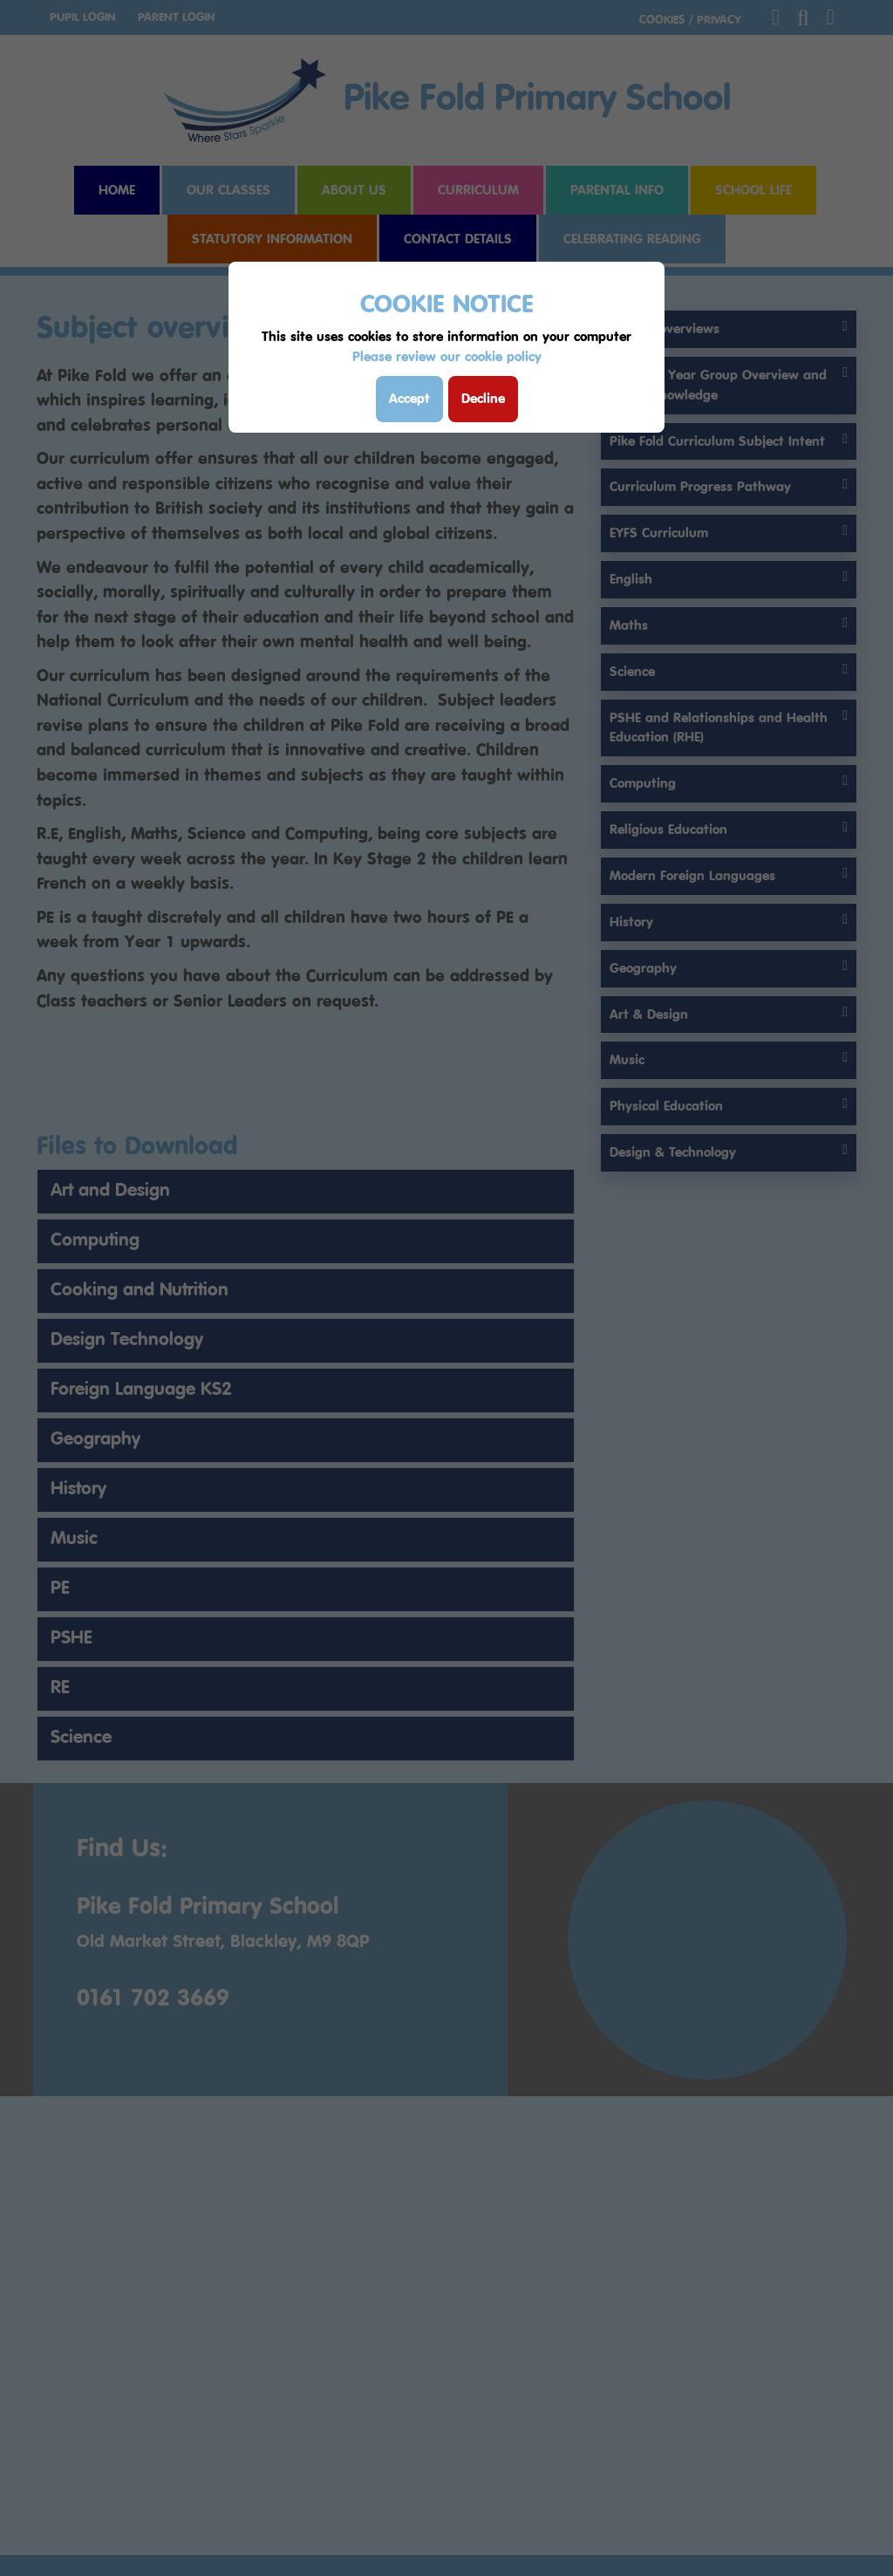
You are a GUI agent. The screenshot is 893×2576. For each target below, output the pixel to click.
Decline (483, 398)
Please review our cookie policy (447, 356)
